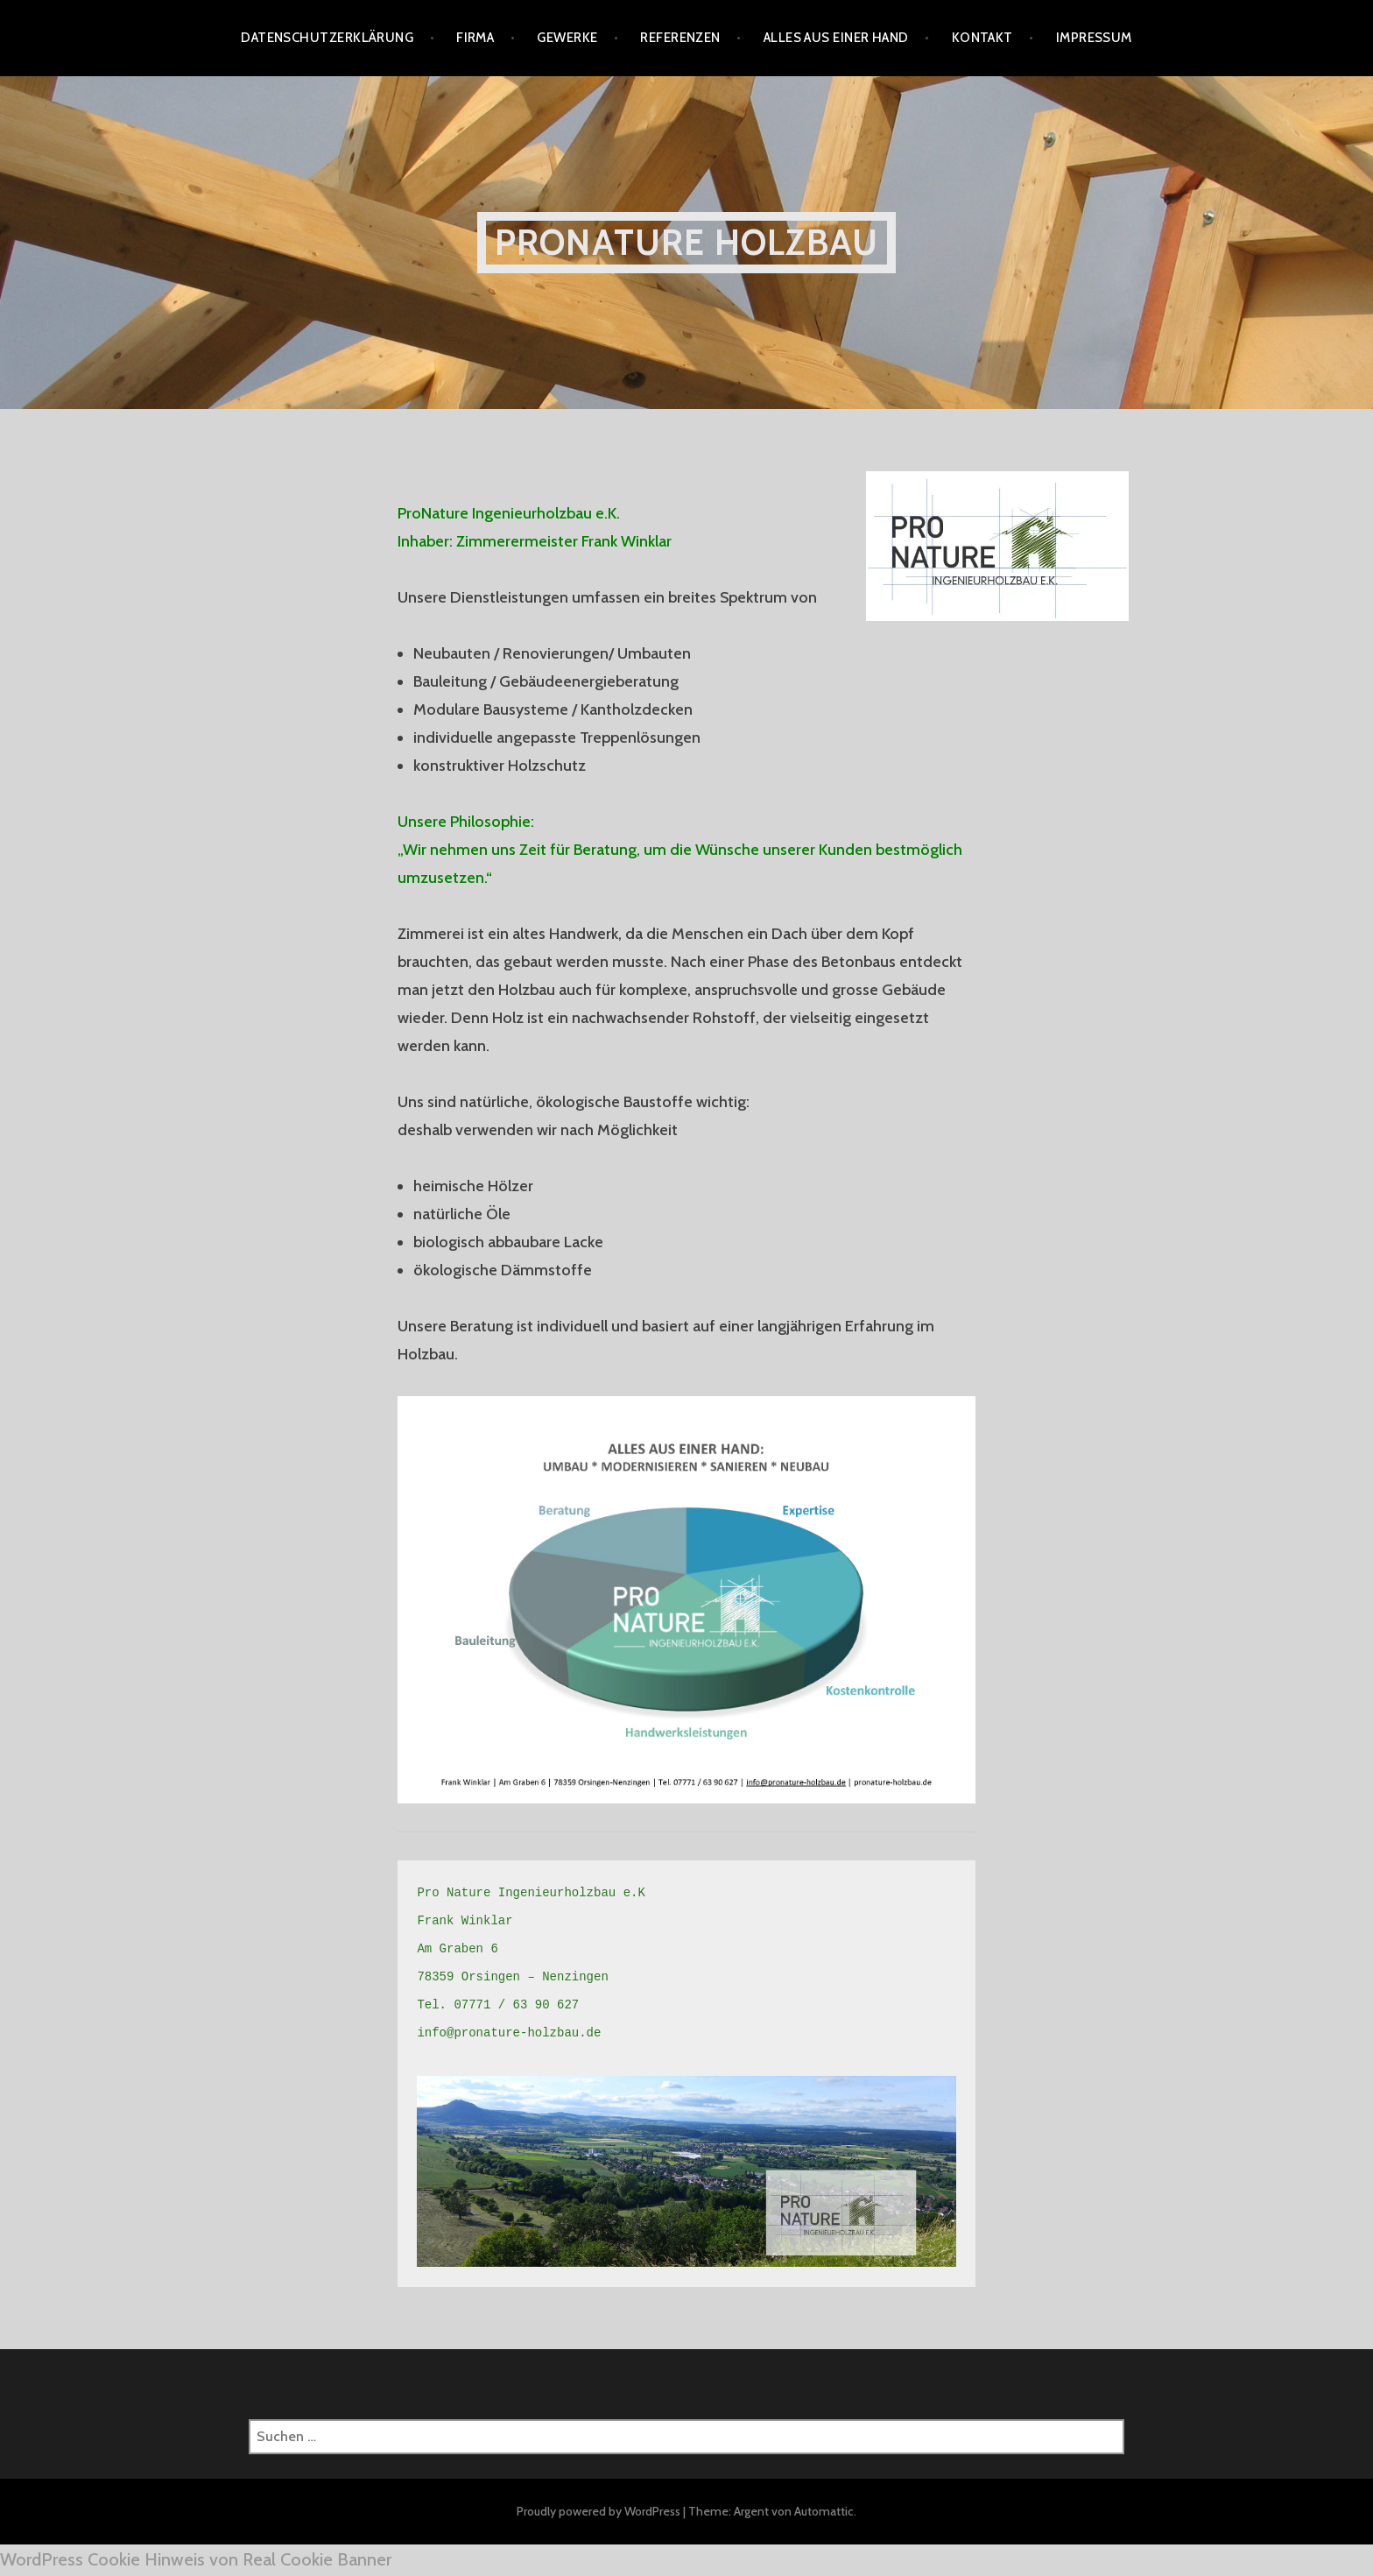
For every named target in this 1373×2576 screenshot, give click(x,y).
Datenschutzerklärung (327, 38)
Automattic (824, 2511)
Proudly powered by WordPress (598, 2511)
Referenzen (680, 38)
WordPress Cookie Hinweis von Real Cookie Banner (195, 2559)
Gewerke (567, 38)
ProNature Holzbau (686, 242)
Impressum (1094, 38)
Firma (475, 38)
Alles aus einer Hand (836, 38)
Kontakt (982, 38)
